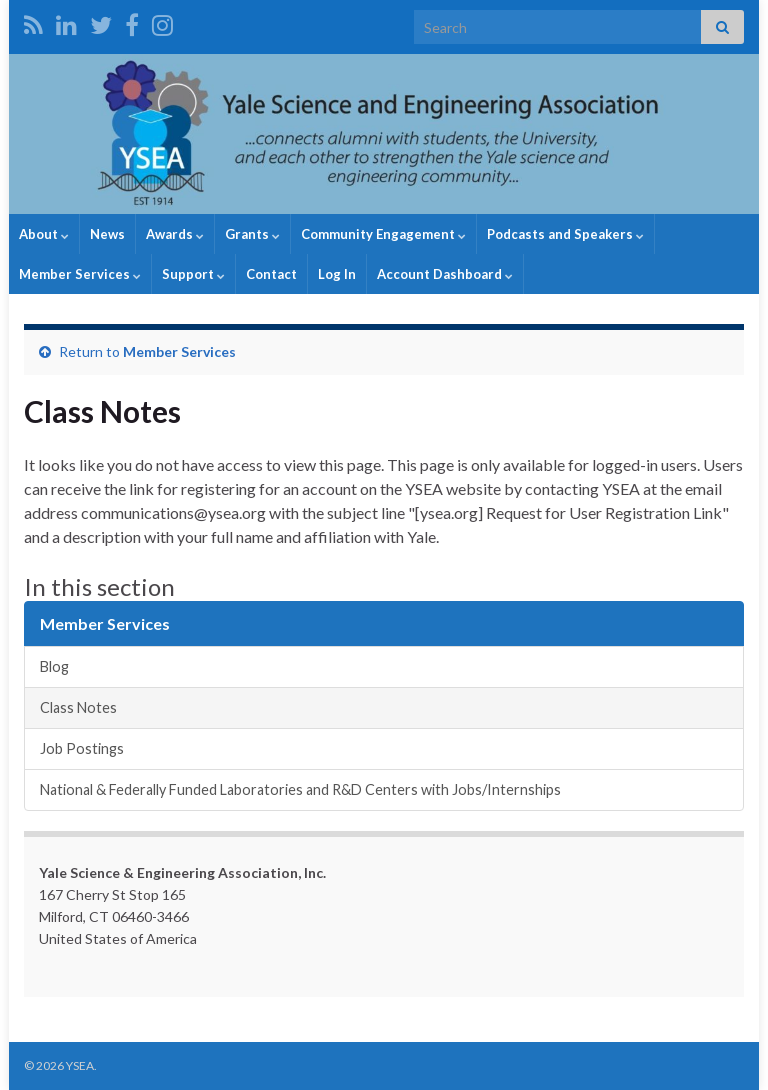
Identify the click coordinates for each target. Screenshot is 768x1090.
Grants (252, 234)
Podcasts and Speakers (565, 234)
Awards (175, 234)
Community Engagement (383, 234)
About (44, 234)
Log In (337, 274)
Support (193, 274)
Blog (54, 666)
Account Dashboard (445, 274)
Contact (271, 274)
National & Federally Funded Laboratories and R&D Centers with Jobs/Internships (300, 789)
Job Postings (82, 748)
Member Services (80, 274)
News (107, 234)
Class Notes (78, 707)
